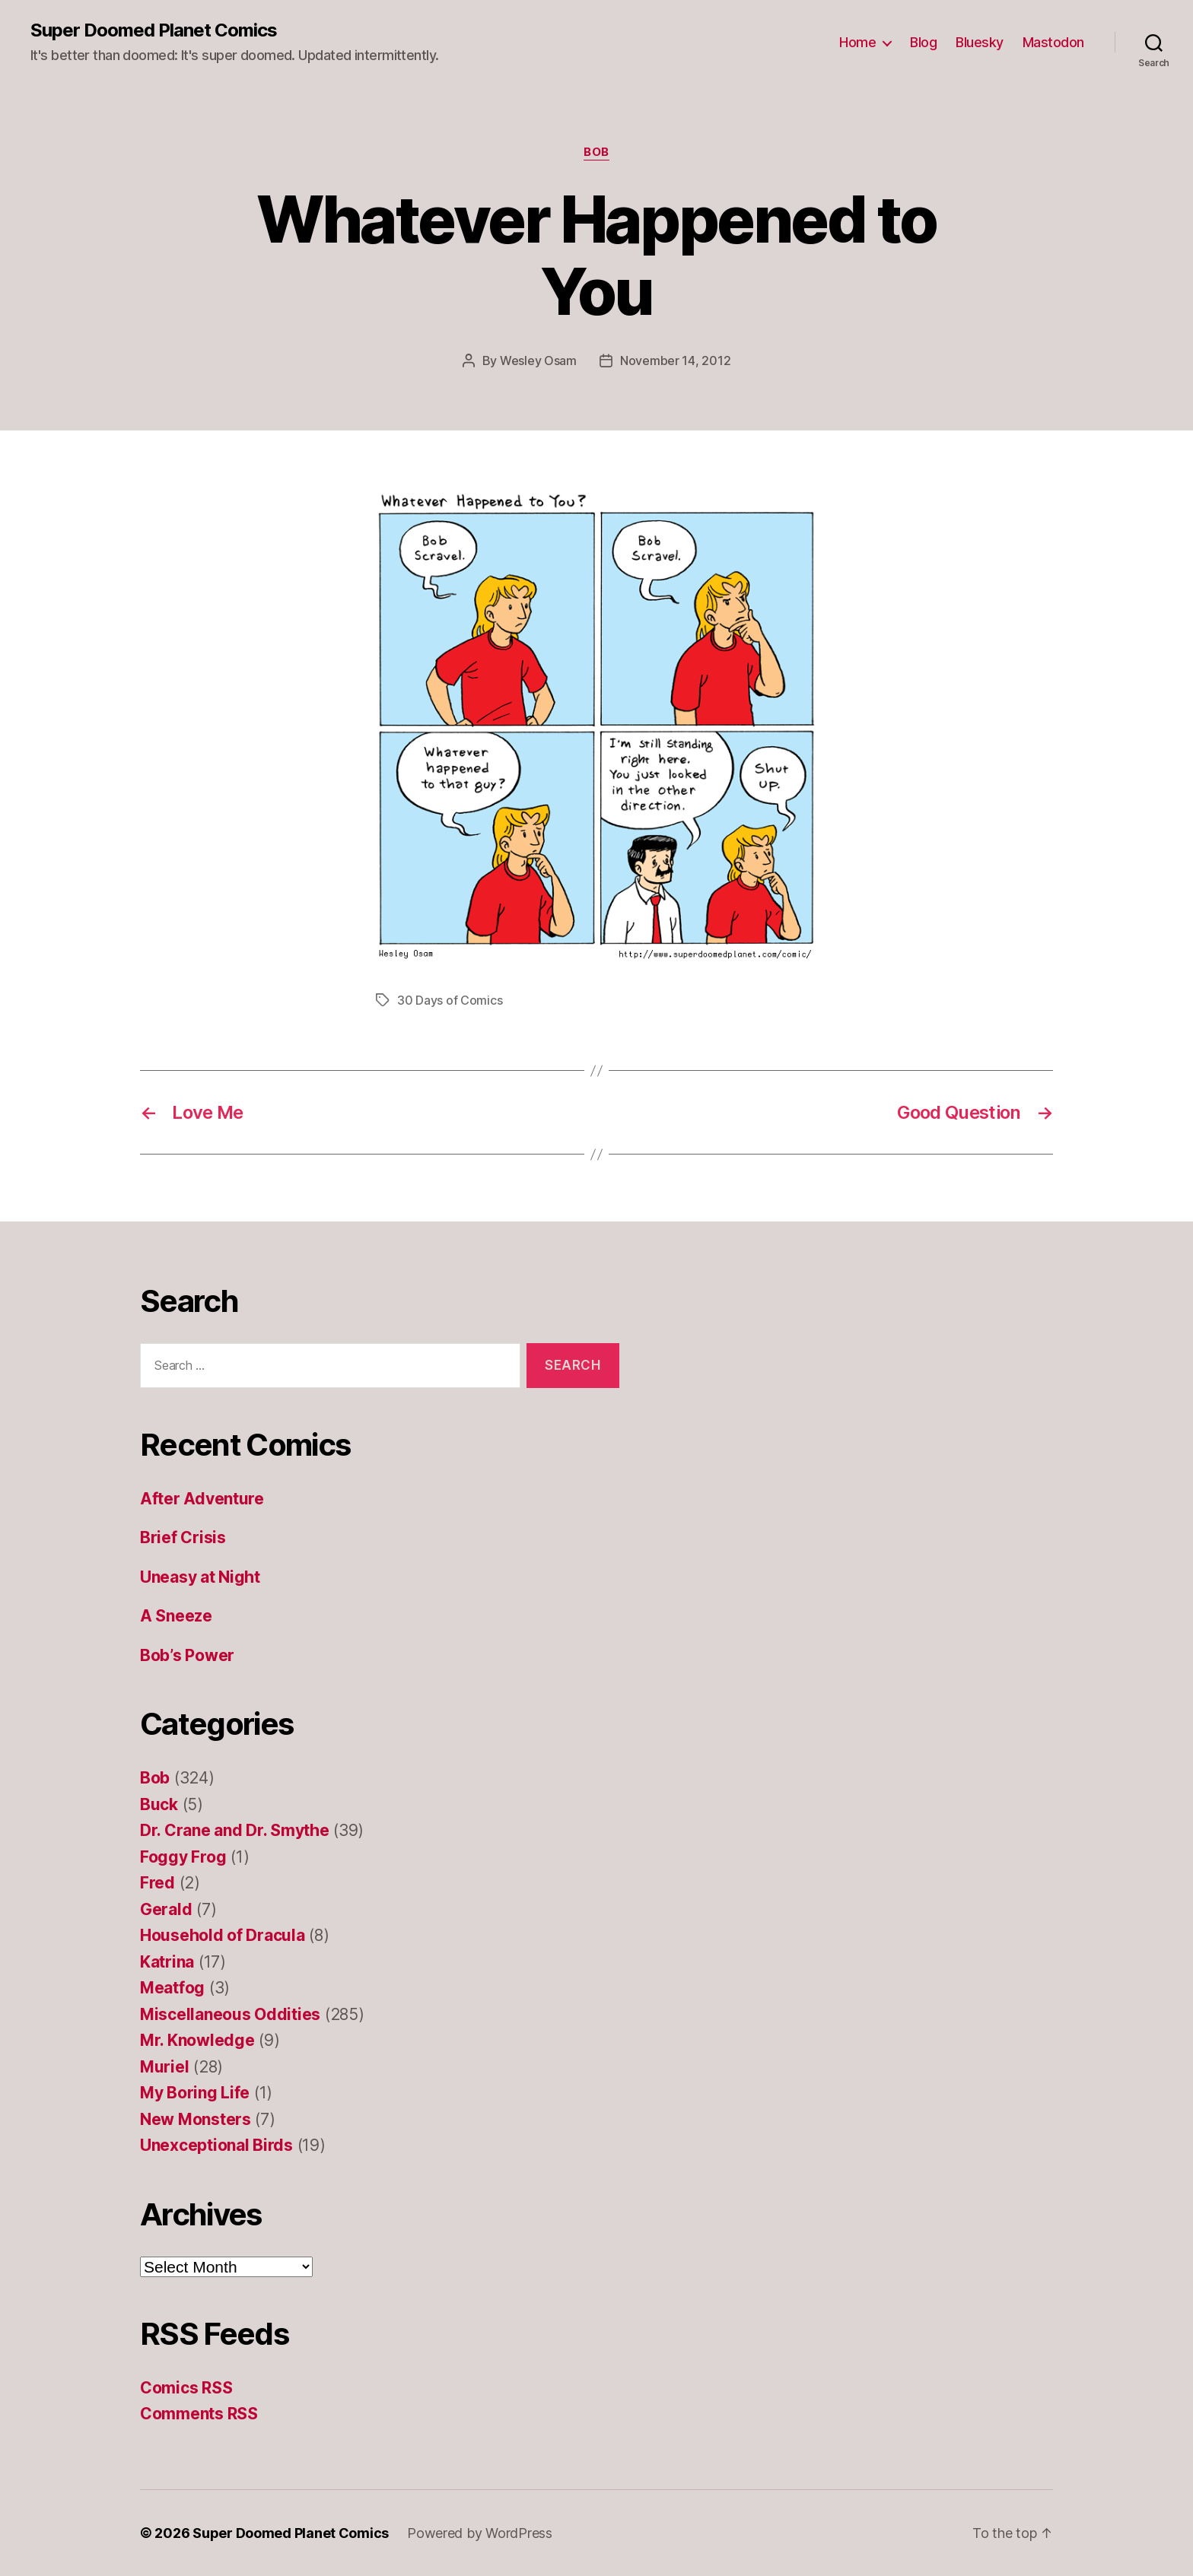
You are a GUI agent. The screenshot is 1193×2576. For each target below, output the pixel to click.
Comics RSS (186, 2387)
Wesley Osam (538, 360)
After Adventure (202, 1498)
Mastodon (1053, 42)
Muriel (164, 2066)
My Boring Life (195, 2092)
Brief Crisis (183, 1537)
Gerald (166, 1909)
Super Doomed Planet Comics (153, 30)
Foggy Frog (183, 1856)
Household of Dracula (222, 1935)
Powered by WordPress (479, 2533)
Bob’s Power (187, 1655)
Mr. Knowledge (197, 2040)
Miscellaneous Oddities (230, 2014)
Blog (923, 42)
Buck (159, 1804)
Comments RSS (199, 2413)
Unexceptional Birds (216, 2145)
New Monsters (195, 2119)
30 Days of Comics (449, 1000)
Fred (157, 1882)
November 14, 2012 (675, 360)
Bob (596, 152)
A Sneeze (176, 1615)
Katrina (167, 1961)
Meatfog (172, 1987)
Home (857, 42)
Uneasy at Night (200, 1577)
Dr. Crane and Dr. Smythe (234, 1830)
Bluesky (980, 42)
